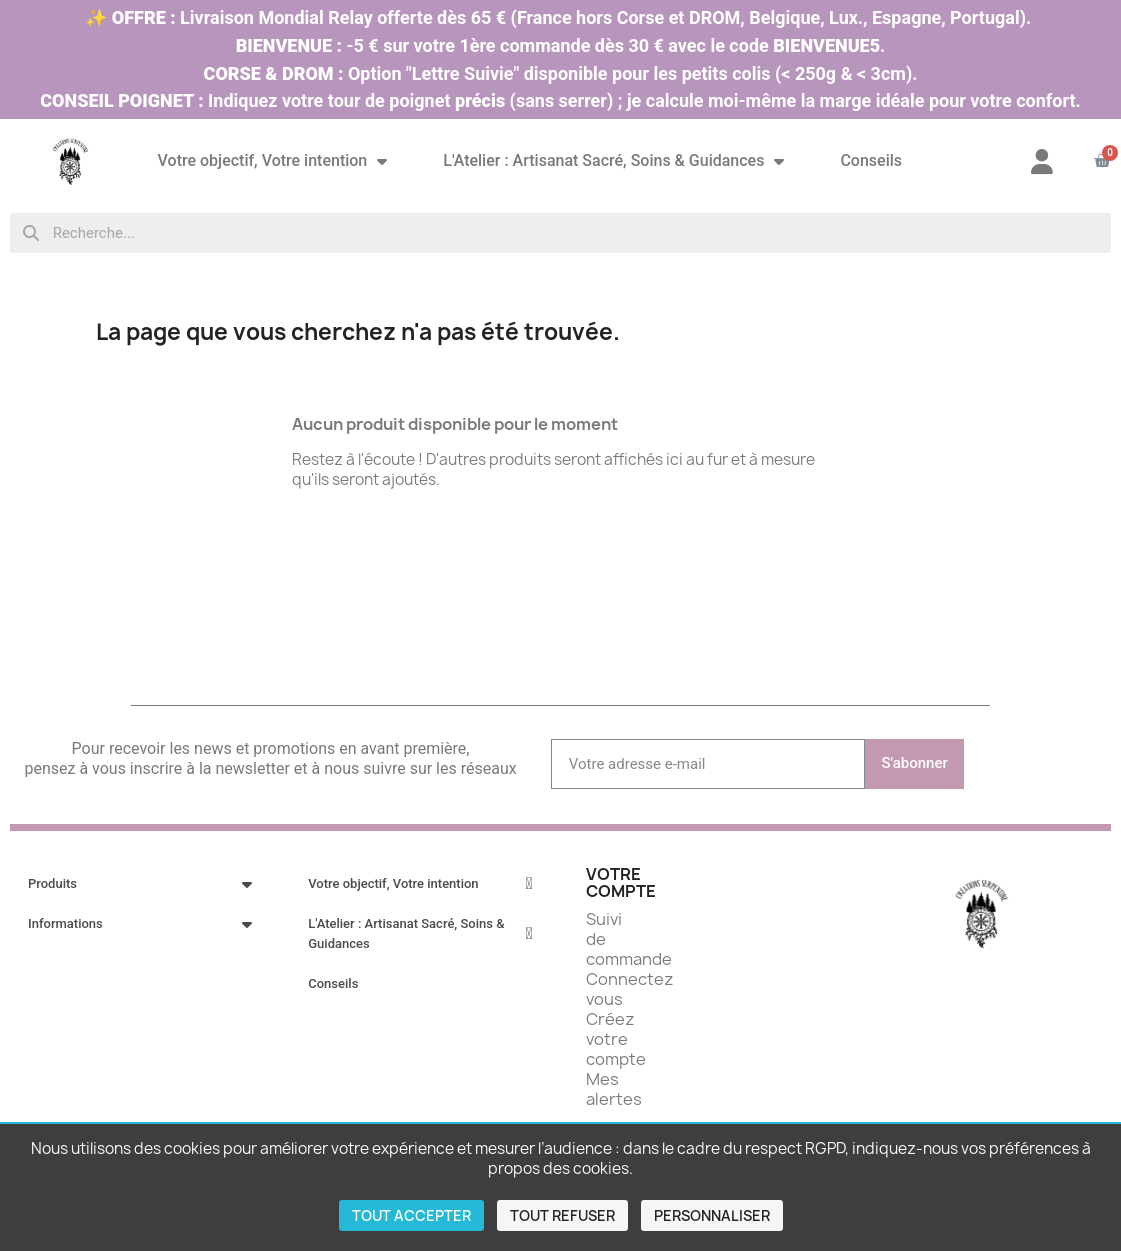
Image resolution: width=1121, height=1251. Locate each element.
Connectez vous (630, 989)
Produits (140, 884)
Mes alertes (614, 1089)
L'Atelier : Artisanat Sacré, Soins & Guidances (613, 161)
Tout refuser (562, 1215)
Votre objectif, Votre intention (273, 161)
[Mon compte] (1042, 161)
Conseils (871, 160)
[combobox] (560, 233)
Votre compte (621, 883)
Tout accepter (411, 1215)
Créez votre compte (616, 1039)
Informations (140, 924)
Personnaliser (712, 1215)
